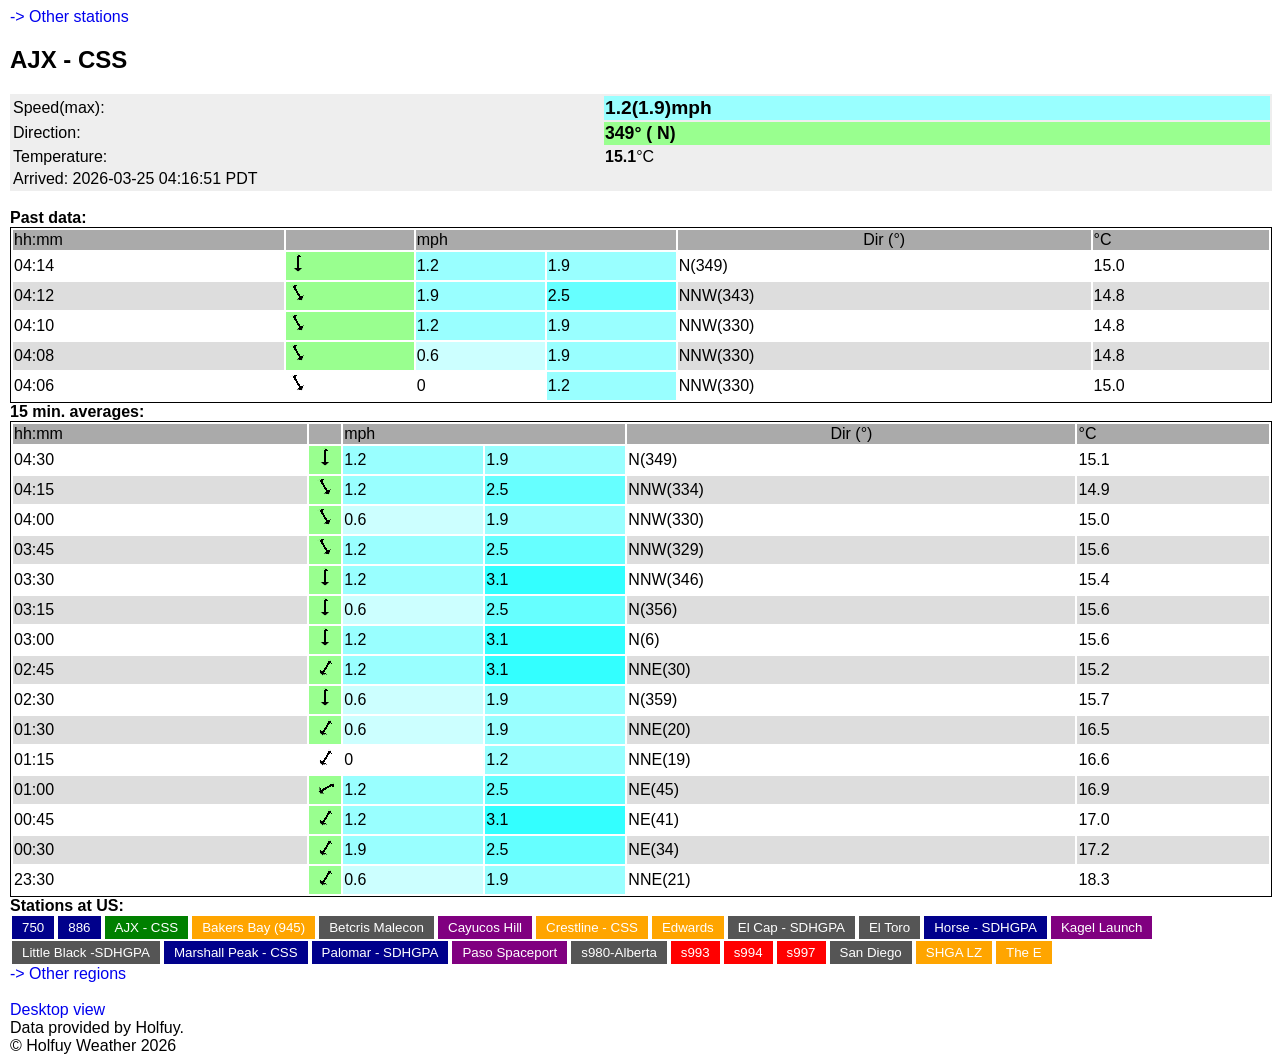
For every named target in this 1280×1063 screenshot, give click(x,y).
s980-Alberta (619, 952)
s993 (695, 952)
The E (1024, 952)
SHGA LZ (954, 952)
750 (33, 927)
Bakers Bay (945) (253, 927)
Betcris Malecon (376, 927)
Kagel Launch (1102, 927)
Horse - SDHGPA (985, 927)
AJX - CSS (147, 927)
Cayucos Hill (485, 927)
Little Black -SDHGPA (86, 952)
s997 (801, 952)
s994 (748, 952)
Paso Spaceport (509, 952)
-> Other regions (68, 973)
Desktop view (57, 1009)
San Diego (871, 952)
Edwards (688, 927)
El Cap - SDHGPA (791, 927)
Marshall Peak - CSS (236, 952)
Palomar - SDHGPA (380, 952)
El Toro (889, 927)
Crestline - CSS (592, 927)
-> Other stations (69, 16)
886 (79, 927)
